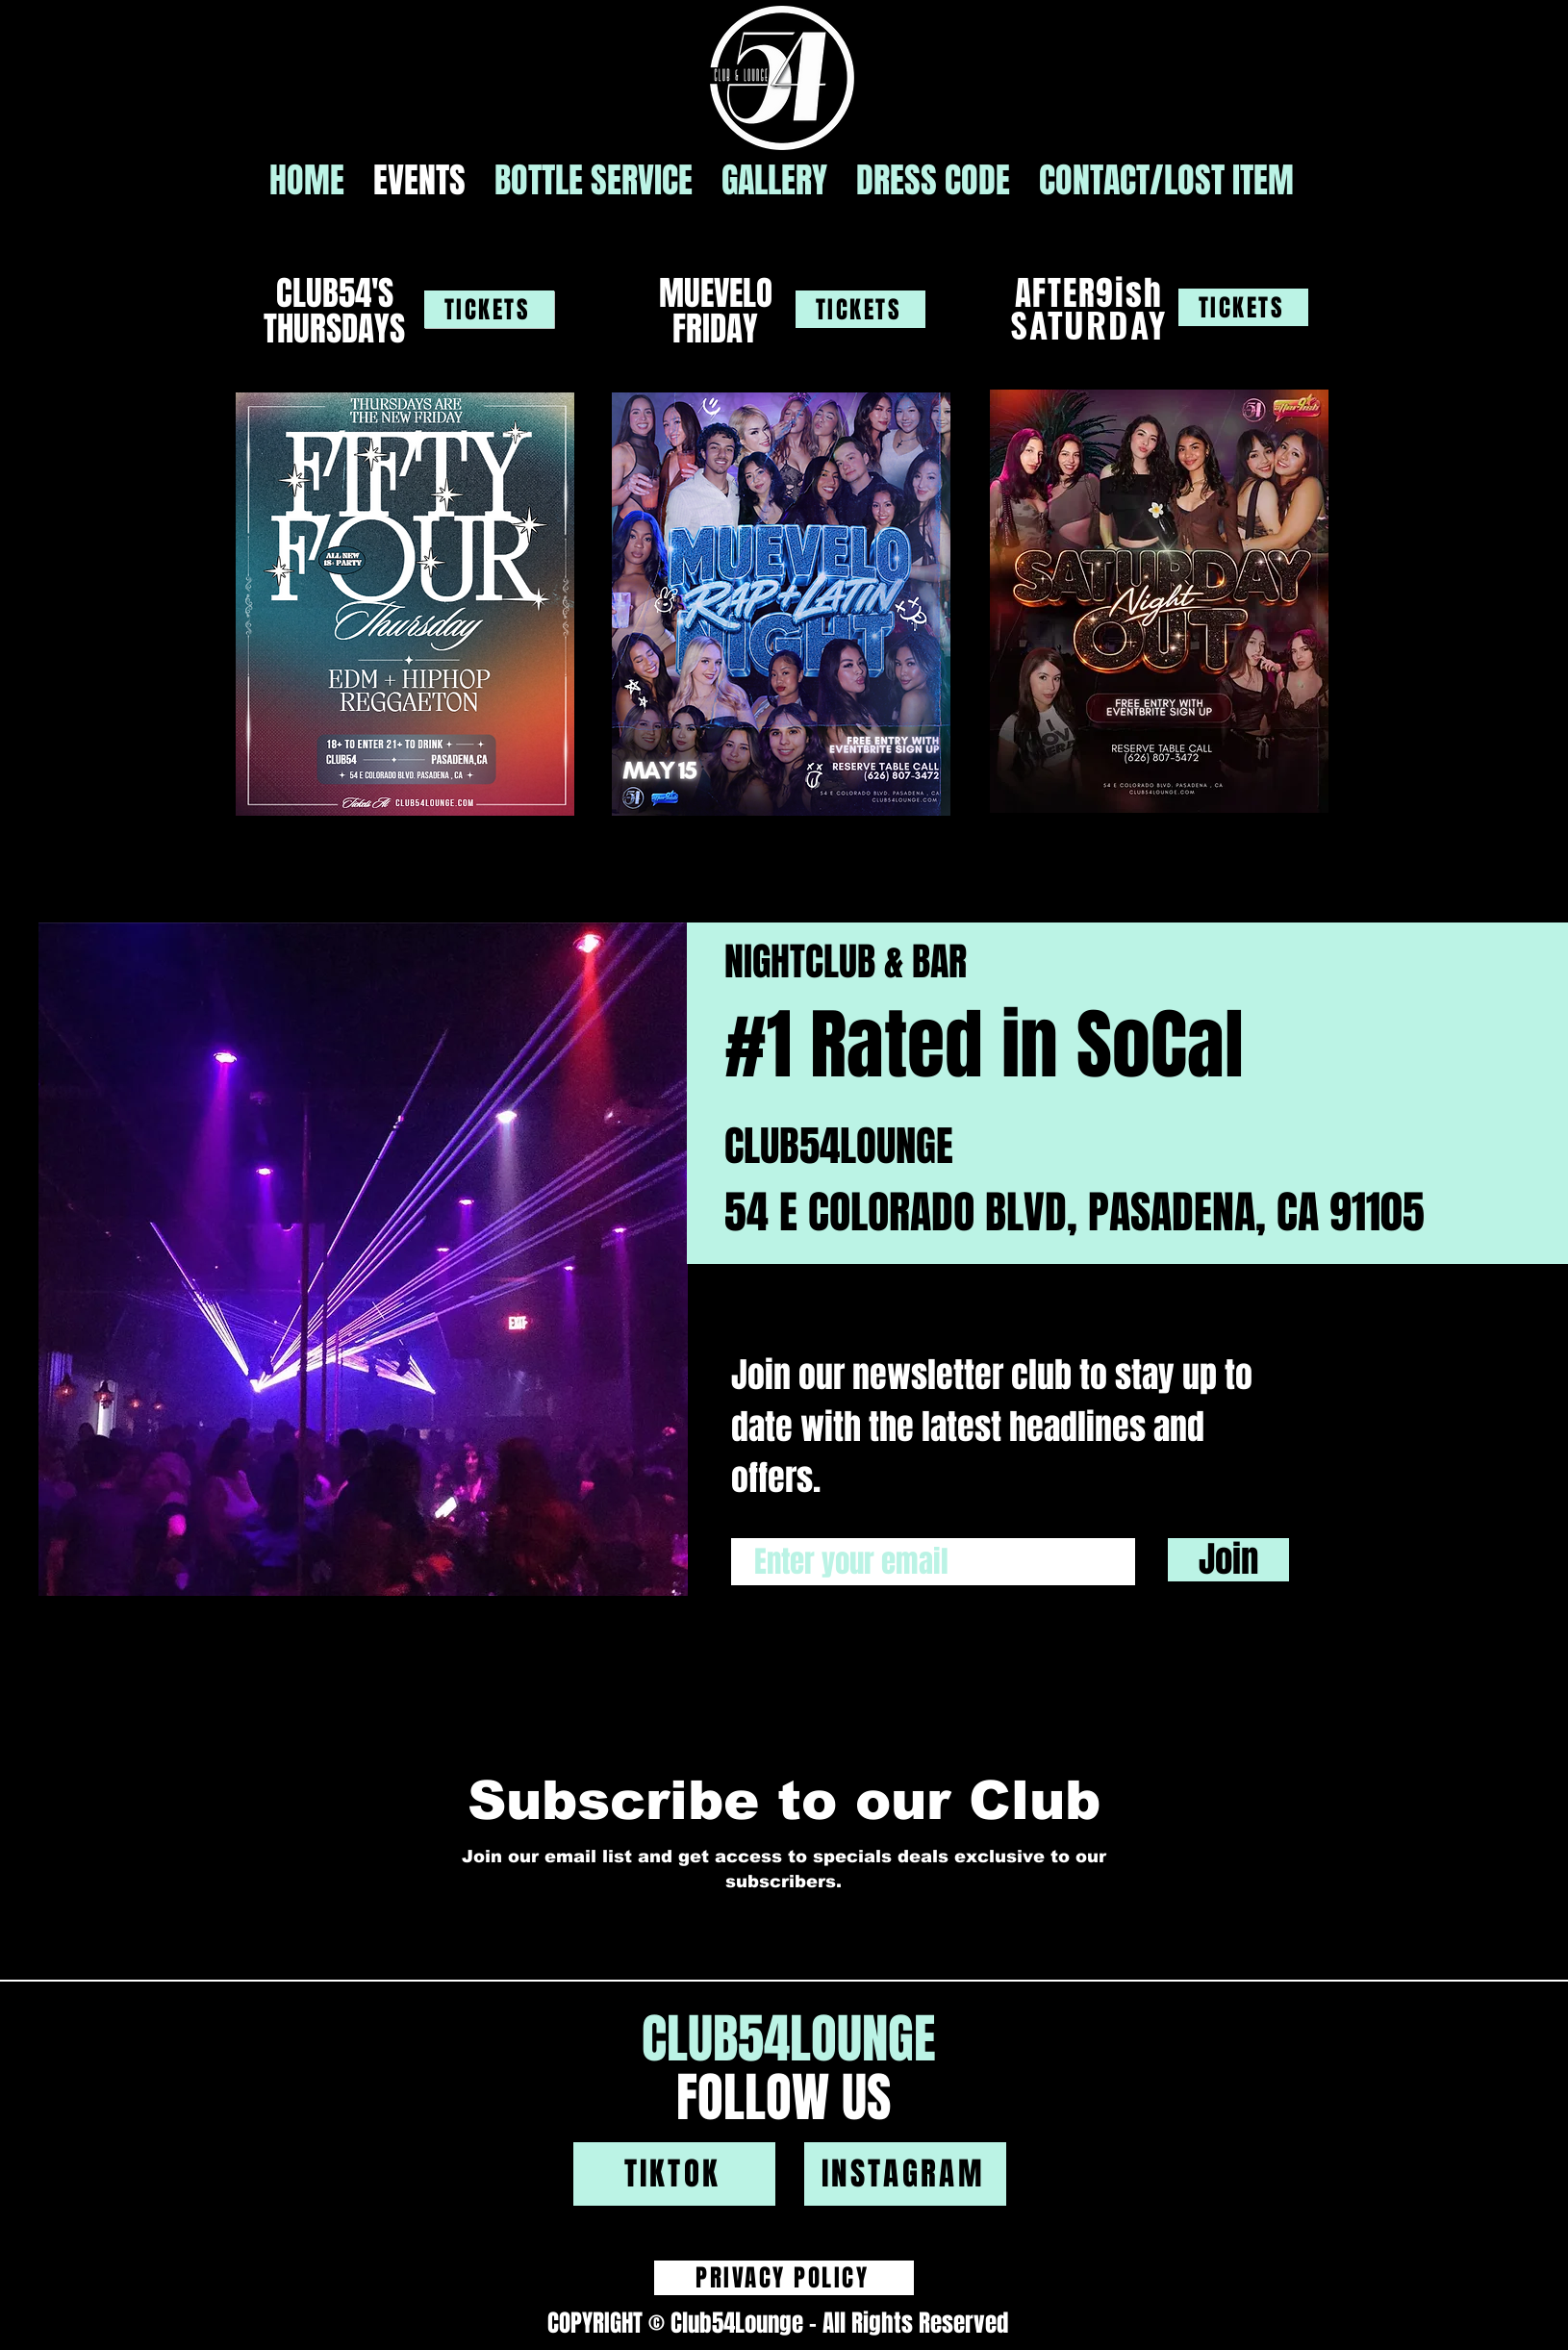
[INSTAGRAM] (905, 2174)
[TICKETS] (489, 309)
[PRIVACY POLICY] (784, 2278)
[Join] (1228, 1559)
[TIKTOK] (674, 2174)
